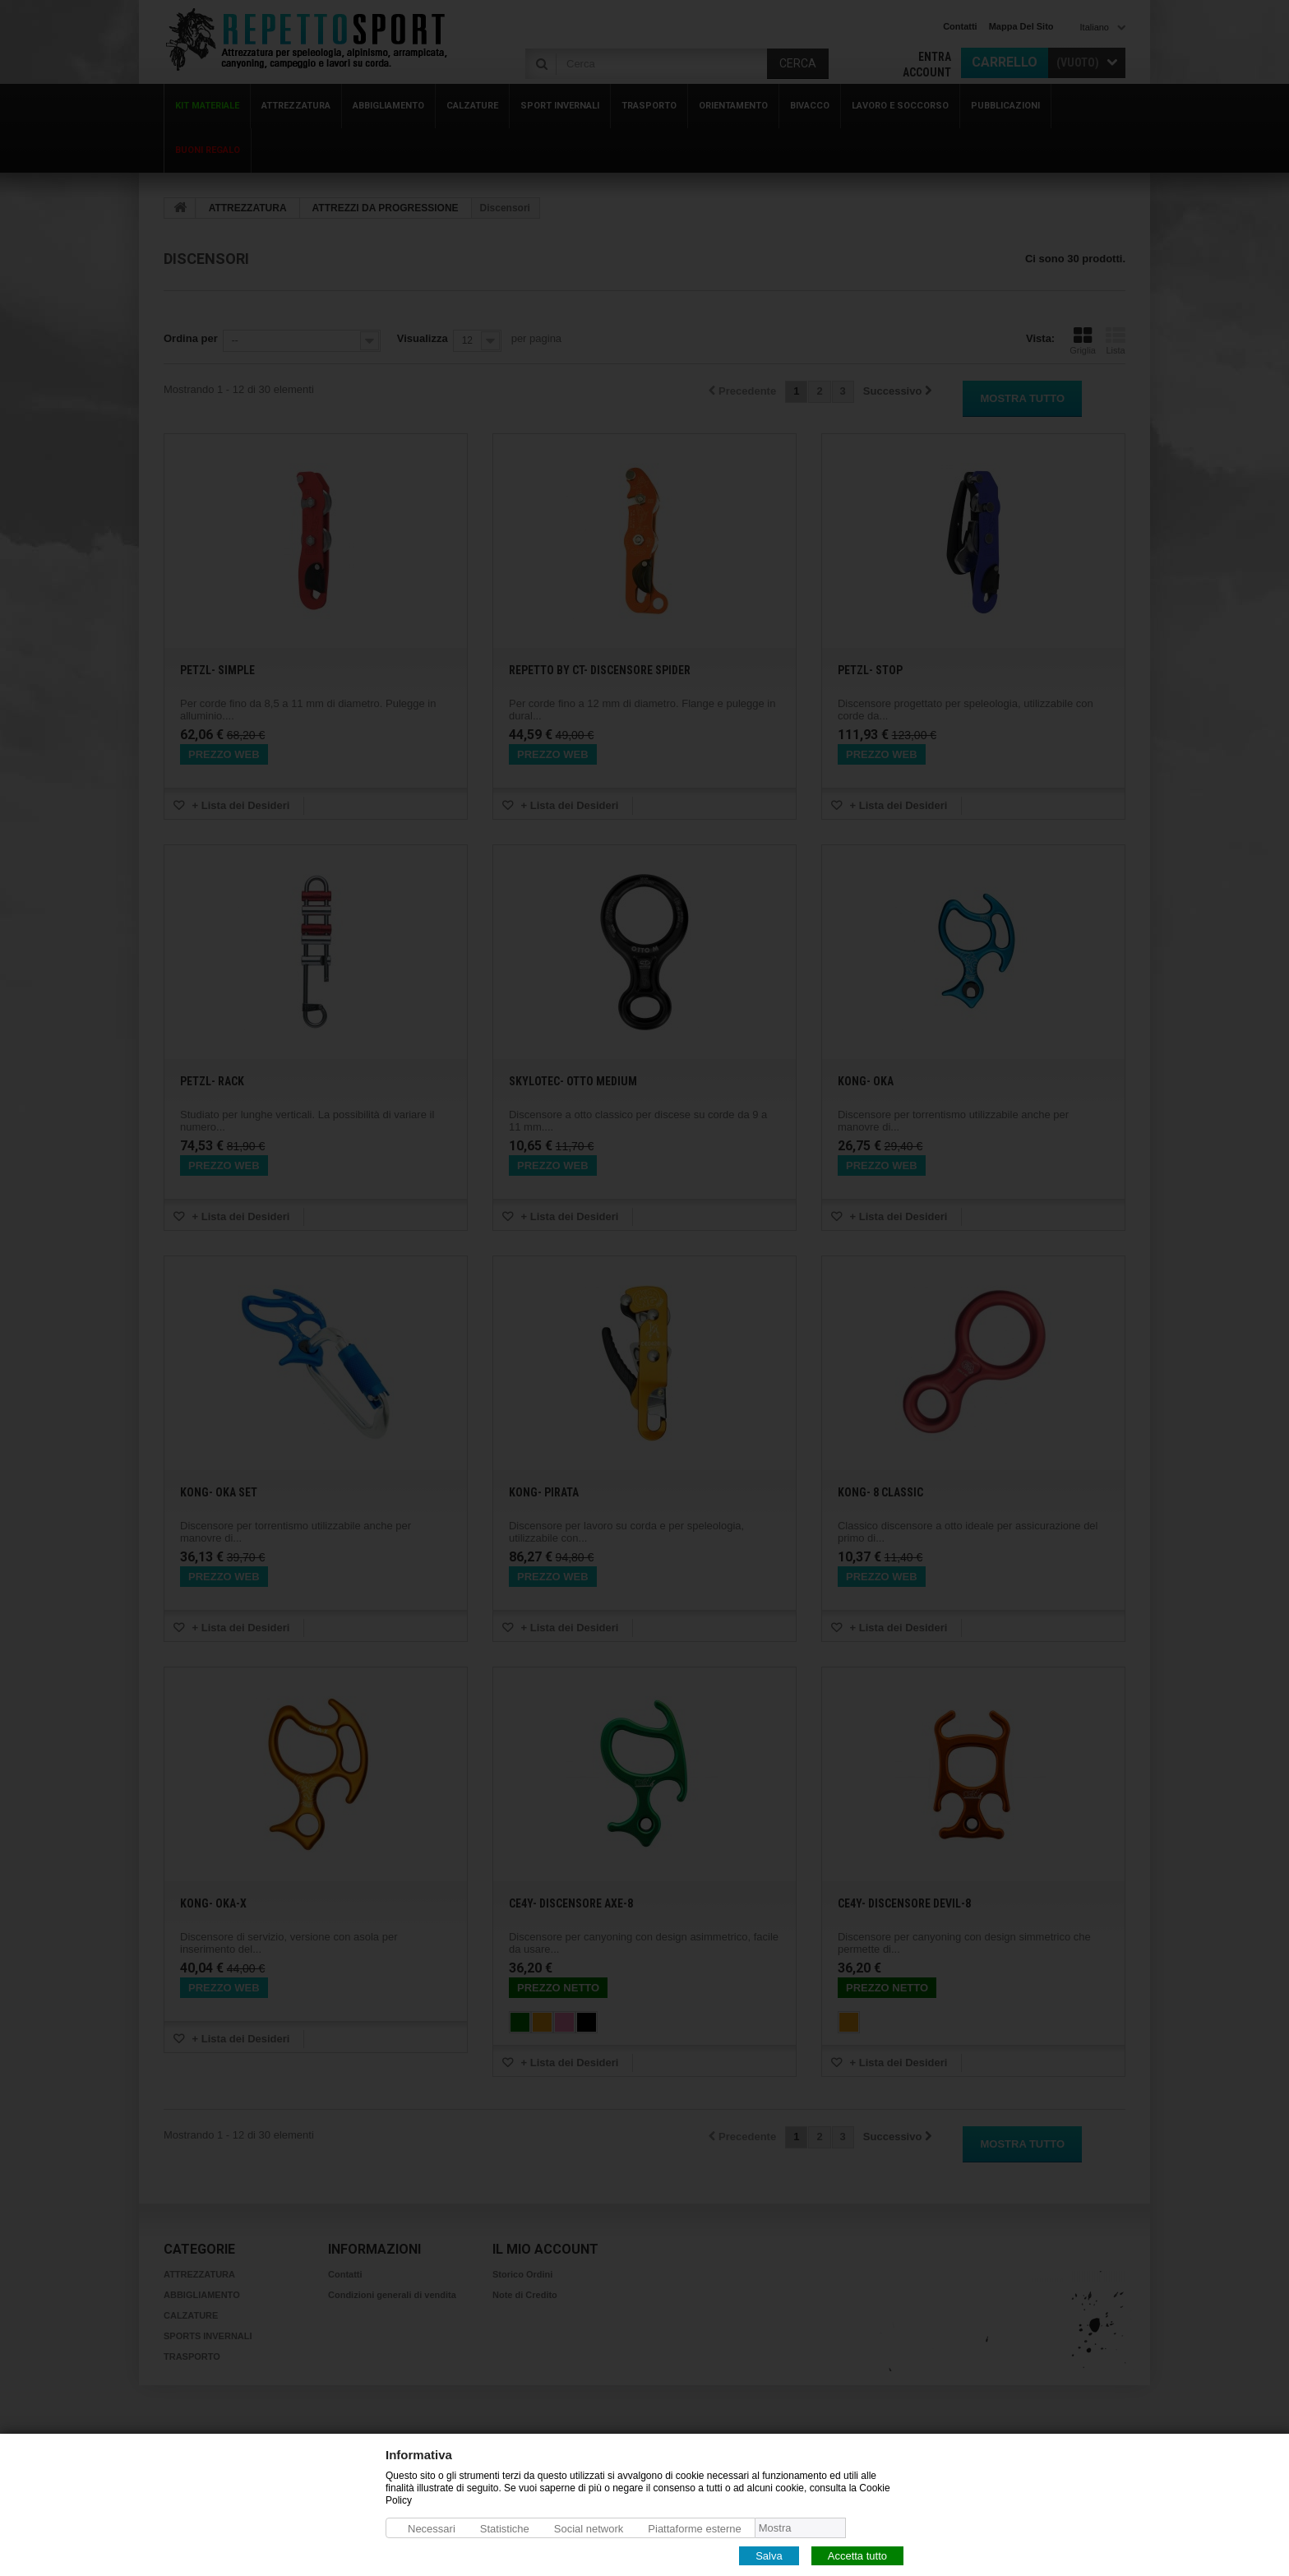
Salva (769, 2555)
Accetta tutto (857, 2555)
